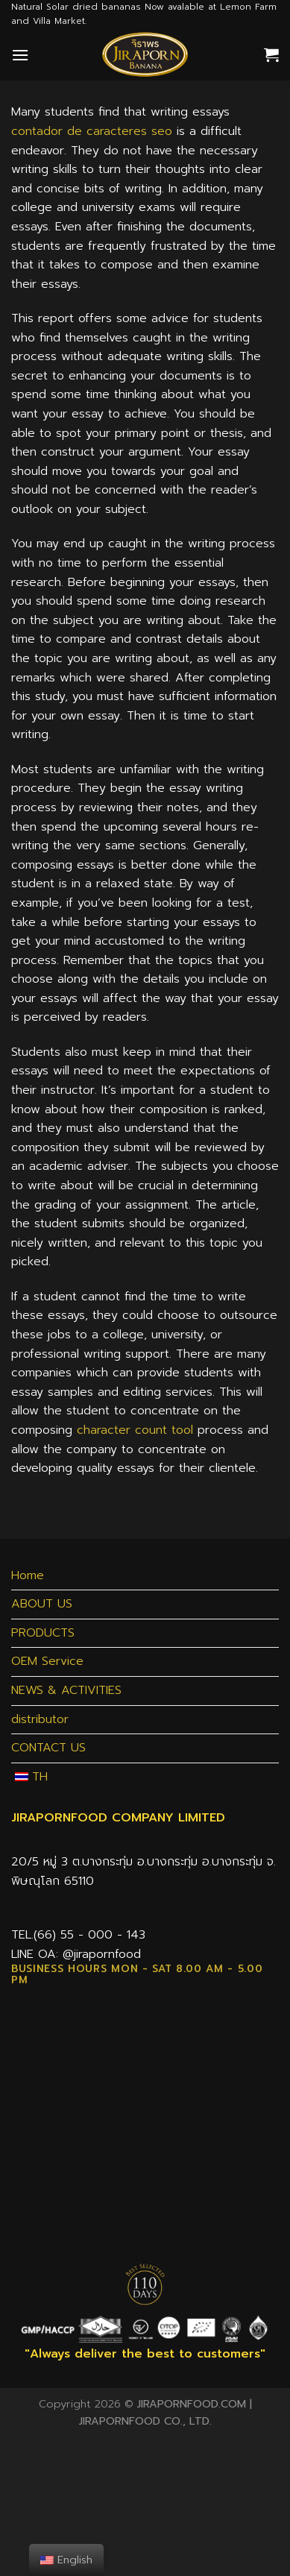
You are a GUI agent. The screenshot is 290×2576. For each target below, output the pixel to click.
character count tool (135, 1430)
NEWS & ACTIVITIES (66, 1690)
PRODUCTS (43, 1633)
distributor (40, 1719)
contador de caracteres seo (91, 131)
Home (27, 1575)
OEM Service (47, 1661)
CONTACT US (48, 1748)
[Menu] (20, 55)
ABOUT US (41, 1604)
